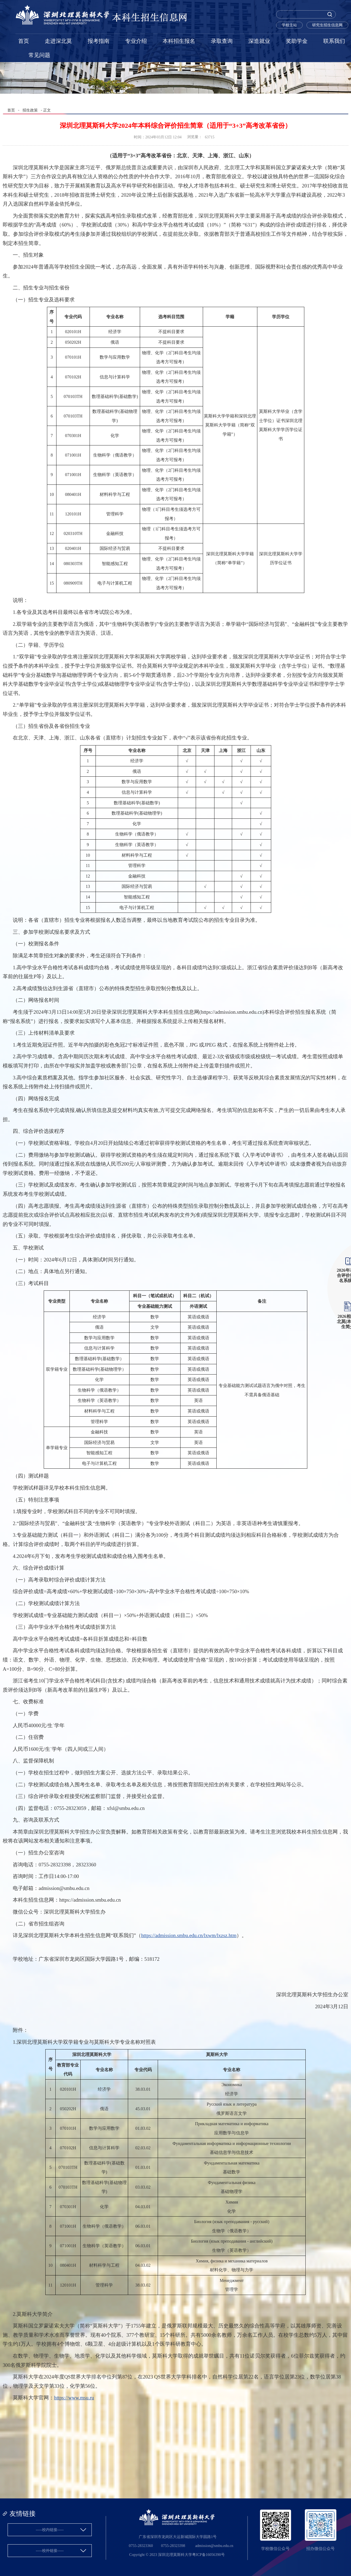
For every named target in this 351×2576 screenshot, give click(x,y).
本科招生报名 (179, 41)
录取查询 (222, 41)
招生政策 (30, 110)
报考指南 (98, 41)
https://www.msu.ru (74, 2397)
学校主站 (289, 25)
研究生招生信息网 (327, 25)
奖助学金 (297, 41)
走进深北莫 (58, 41)
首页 (23, 41)
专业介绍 (136, 41)
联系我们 (334, 41)
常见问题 (39, 55)
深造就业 (259, 41)
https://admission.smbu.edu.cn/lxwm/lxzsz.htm (188, 1935)
